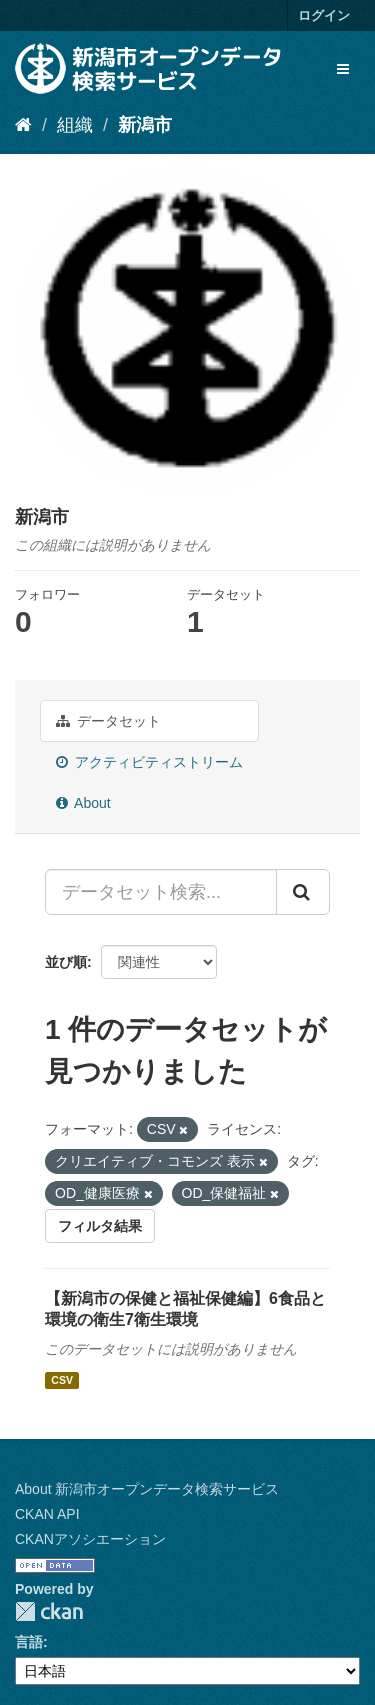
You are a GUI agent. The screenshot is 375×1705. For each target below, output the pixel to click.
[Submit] (303, 892)
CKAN (49, 1611)
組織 (75, 125)
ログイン (324, 15)
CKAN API (47, 1514)
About (83, 803)
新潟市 (145, 125)
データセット (108, 721)
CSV (62, 1380)
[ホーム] (23, 125)
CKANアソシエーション (90, 1539)
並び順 (66, 962)
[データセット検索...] (161, 892)
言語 (29, 1642)
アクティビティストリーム (149, 762)
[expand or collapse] (343, 69)
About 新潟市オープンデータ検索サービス (147, 1489)
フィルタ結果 (100, 1226)
